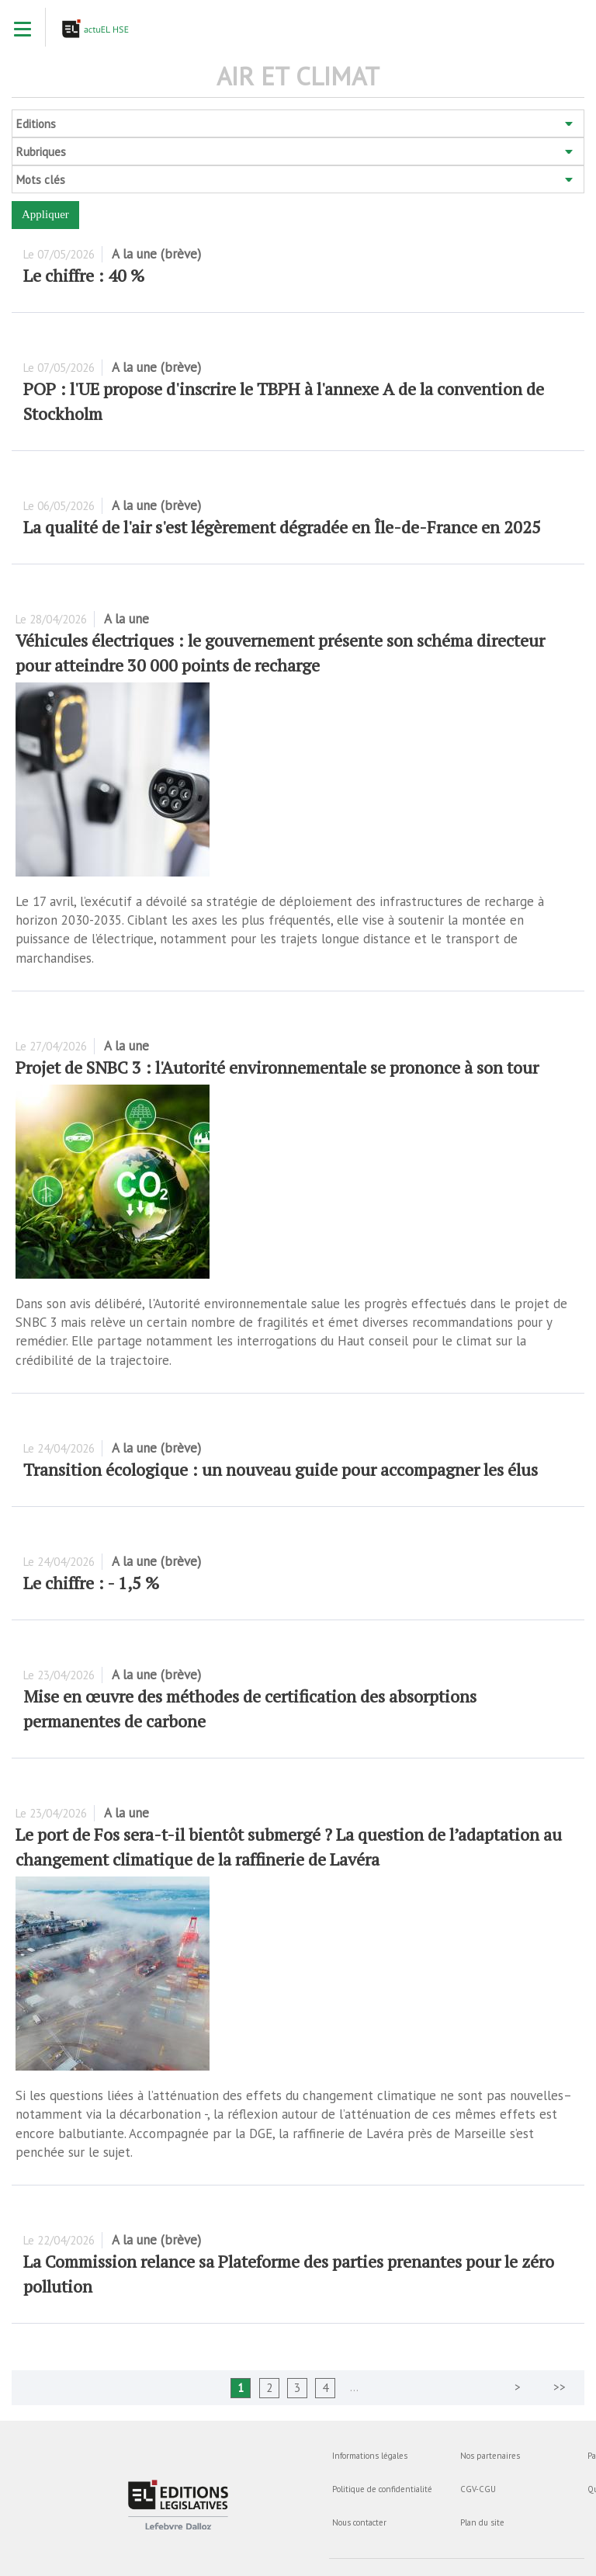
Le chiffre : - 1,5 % (91, 1582)
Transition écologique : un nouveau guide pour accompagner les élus (280, 1469)
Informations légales (369, 2455)
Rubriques (41, 151)
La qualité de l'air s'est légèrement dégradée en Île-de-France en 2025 (282, 527)
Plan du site (482, 2522)
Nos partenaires (490, 2455)
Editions (36, 123)
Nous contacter (359, 2522)
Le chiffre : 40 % (83, 275)
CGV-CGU (478, 2489)
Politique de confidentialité (382, 2489)
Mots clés (40, 179)
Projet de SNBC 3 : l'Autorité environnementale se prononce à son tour (277, 1067)
